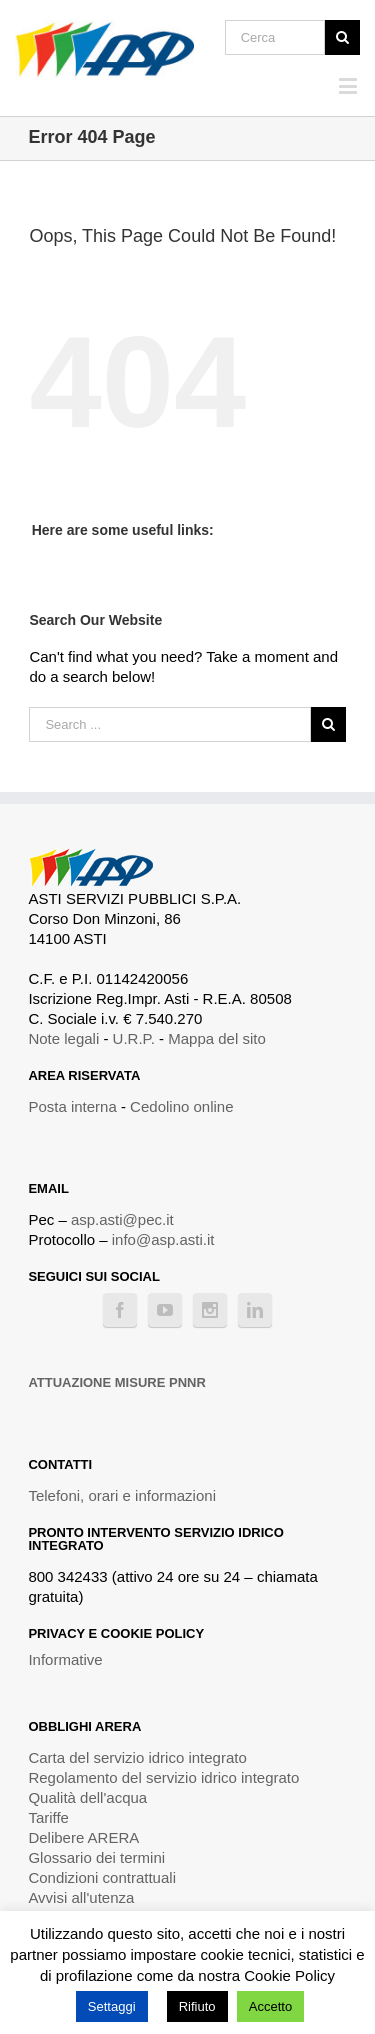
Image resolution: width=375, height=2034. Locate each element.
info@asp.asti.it (163, 1239)
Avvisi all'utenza (81, 1897)
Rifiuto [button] (197, 2006)
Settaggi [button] (112, 2006)
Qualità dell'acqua (87, 1797)
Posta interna (72, 1106)
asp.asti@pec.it (122, 1219)
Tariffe (48, 1817)
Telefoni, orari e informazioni (122, 1495)
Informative (65, 1659)
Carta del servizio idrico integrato (137, 1757)
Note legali (63, 1038)
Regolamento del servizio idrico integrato (163, 1777)
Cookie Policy (289, 1975)
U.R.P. (134, 1038)
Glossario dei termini (96, 1857)
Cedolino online (181, 1106)
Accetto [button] (270, 2006)
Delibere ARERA (83, 1837)
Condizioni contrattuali (102, 1877)
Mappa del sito (217, 1038)
